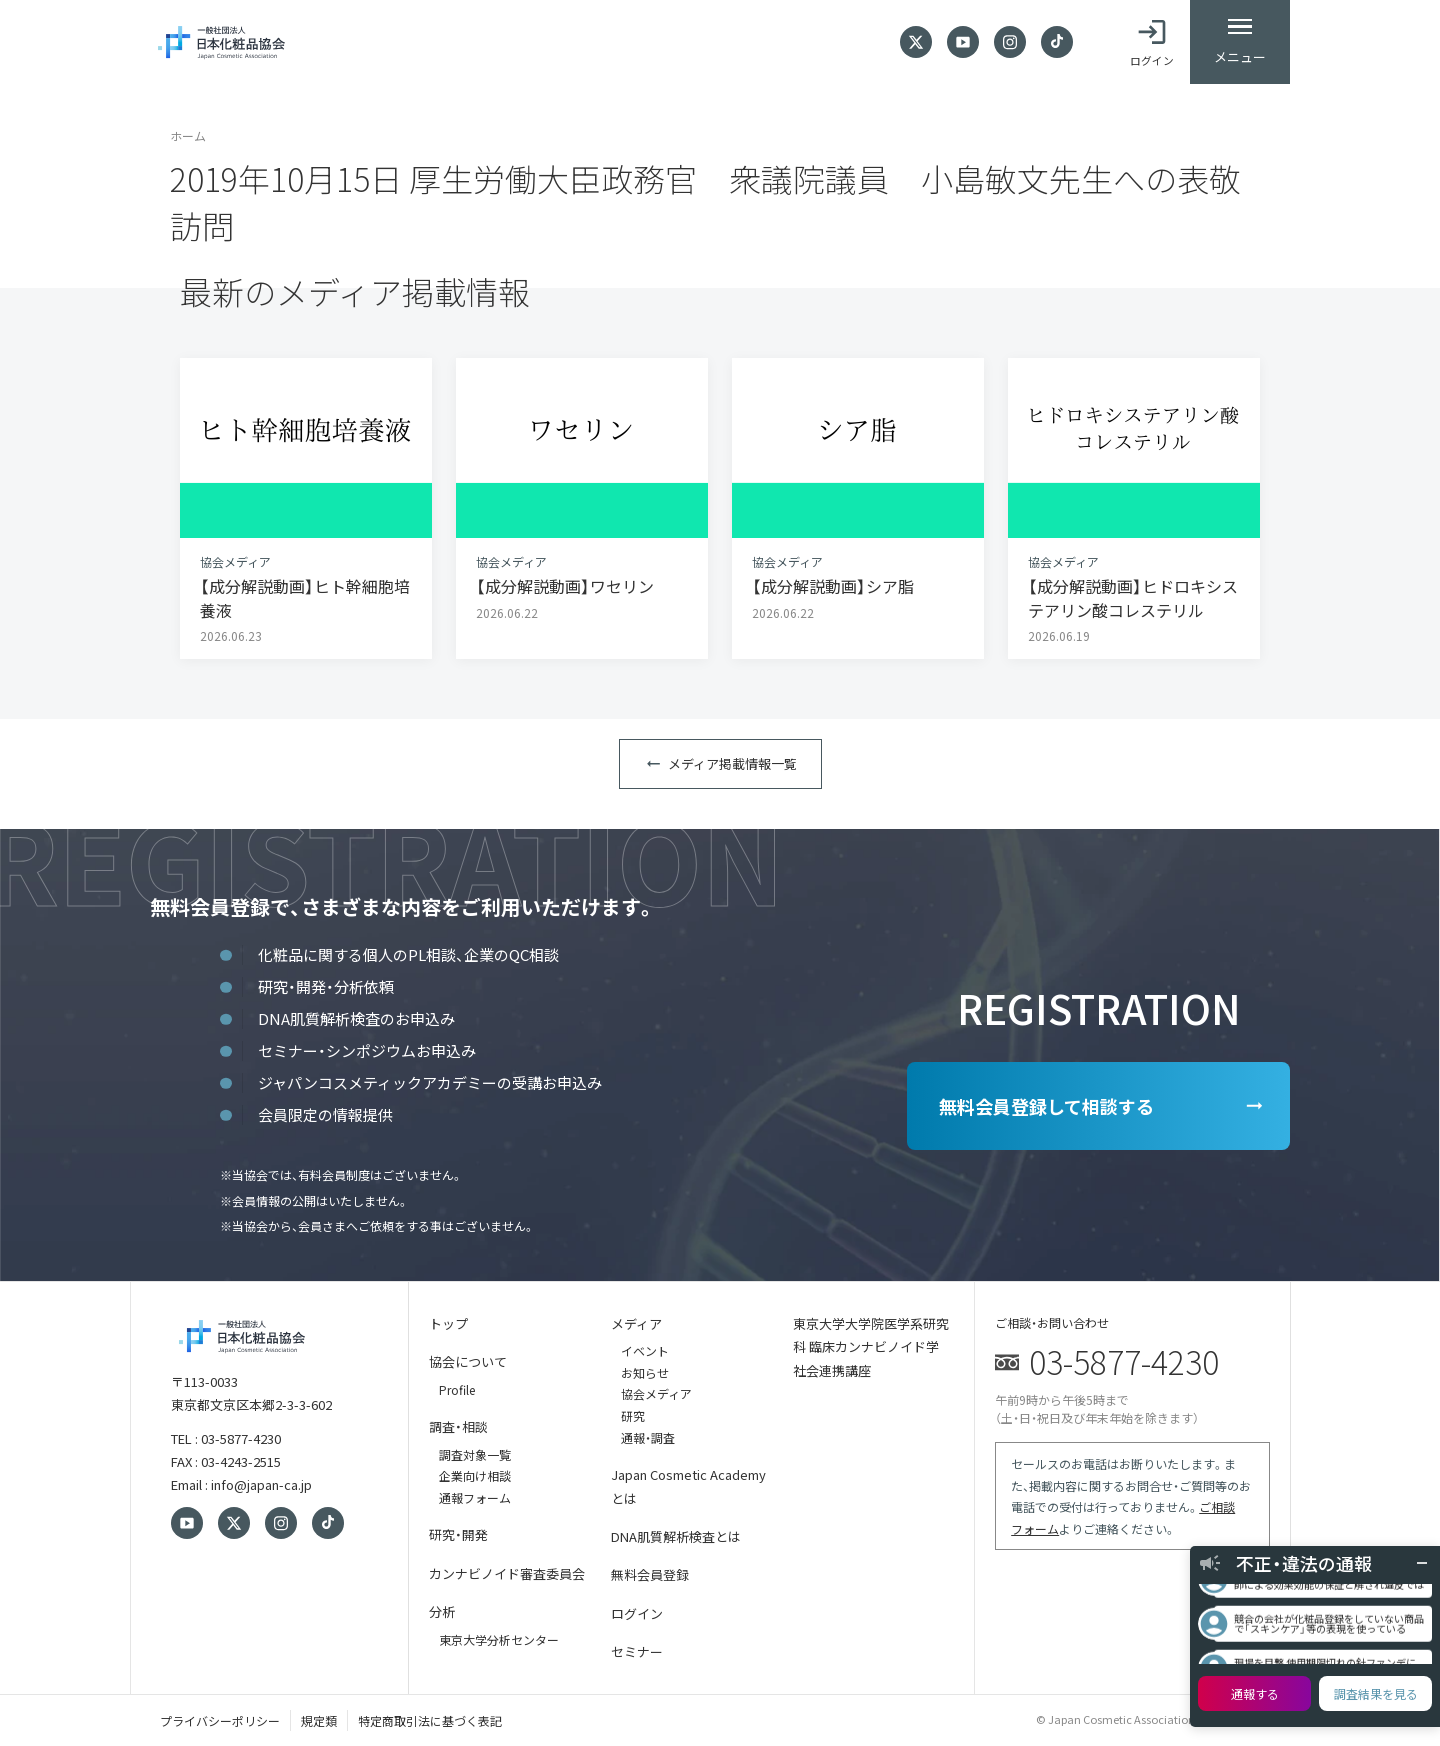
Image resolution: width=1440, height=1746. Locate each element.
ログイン (637, 1613)
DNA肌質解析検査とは (676, 1536)
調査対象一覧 (475, 1454)
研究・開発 (458, 1534)
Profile (457, 1389)
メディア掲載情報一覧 (732, 763)
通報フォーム (475, 1497)
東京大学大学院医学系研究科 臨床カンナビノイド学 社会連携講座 (871, 1347)
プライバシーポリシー (220, 1720)
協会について (468, 1361)
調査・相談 (458, 1426)
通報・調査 (648, 1437)
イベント (645, 1350)
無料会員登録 (650, 1574)
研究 (633, 1415)
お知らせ (645, 1372)
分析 (442, 1611)
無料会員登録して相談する (1046, 1106)
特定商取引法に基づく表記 (430, 1720)
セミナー (637, 1651)
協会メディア (656, 1393)
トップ (448, 1323)
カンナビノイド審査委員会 (507, 1573)
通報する (1255, 1693)
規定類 (319, 1720)
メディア (636, 1323)
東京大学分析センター (499, 1639)
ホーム (188, 135)
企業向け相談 (475, 1475)
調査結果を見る (1376, 1693)
